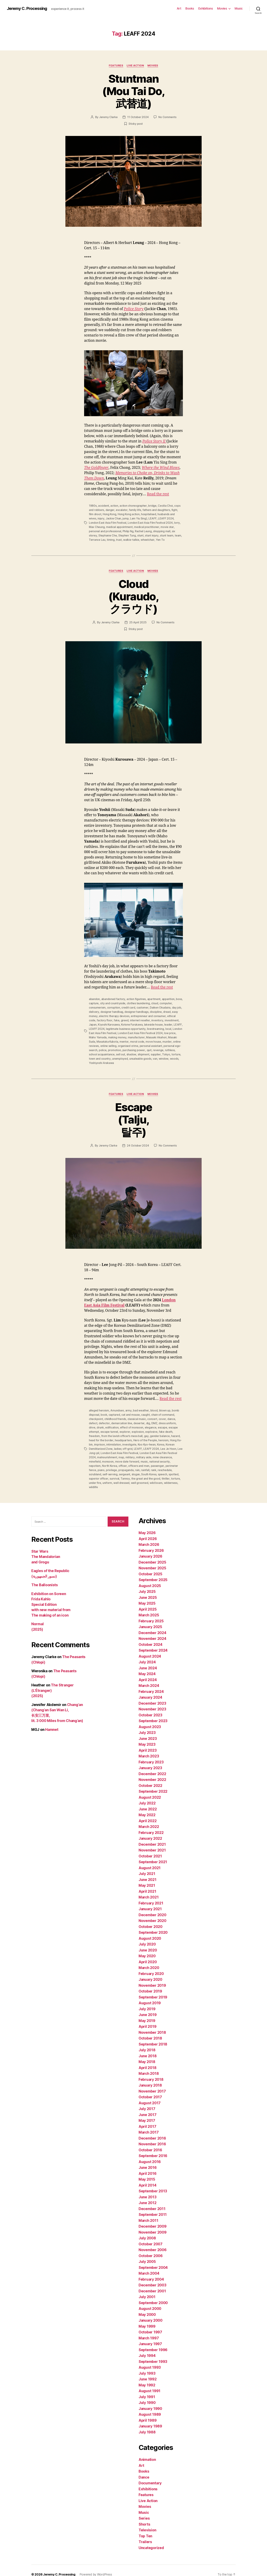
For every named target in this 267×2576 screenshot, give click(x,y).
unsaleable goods (140, 1054)
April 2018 (147, 2060)
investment (171, 1017)
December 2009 (153, 2218)
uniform (107, 1475)
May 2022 (147, 1807)
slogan (136, 1467)
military (130, 1450)
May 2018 (147, 2054)
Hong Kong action (123, 514)
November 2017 (152, 2083)
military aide (143, 1450)
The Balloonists (44, 1577)
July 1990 (147, 2395)
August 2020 (150, 1930)
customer (142, 1005)
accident (103, 505)
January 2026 (150, 1548)
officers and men (138, 1458)
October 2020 (150, 1919)
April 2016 (147, 2165)
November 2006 (153, 2242)
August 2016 (150, 2154)
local (168, 1025)
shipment (143, 1050)
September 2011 (153, 2206)
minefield (95, 1454)
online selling (108, 1042)
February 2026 (151, 1542)
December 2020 (152, 1907)
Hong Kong (104, 514)
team (155, 534)
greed (124, 1017)
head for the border (101, 1434)
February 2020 (151, 1966)
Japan (93, 1021)
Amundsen (117, 1405)
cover (162, 1414)
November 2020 (152, 1913)
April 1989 (147, 2412)
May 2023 (147, 1736)
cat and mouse (130, 1409)
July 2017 (147, 2101)
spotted (173, 1467)
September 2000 (153, 2295)
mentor (124, 1038)
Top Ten (145, 2528)
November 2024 (152, 1630)
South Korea (148, 1467)
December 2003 (152, 2277)
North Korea (109, 1458)
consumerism (97, 1005)
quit (149, 1046)
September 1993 (153, 2353)
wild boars (156, 1475)
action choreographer (133, 505)
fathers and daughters (156, 509)
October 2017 (150, 2089)
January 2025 (150, 1619)
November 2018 (152, 2024)
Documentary (150, 2475)
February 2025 (151, 1613)
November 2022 (152, 1772)
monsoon (108, 1454)
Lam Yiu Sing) (129, 518)
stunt (117, 534)
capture (94, 1001)
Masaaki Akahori (156, 1034)
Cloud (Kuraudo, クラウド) (133, 595)
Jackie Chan (104, 518)
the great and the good (145, 1471)
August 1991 (149, 2383)
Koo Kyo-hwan (147, 1438)
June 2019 (148, 2007)
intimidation (113, 1438)
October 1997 (150, 2324)
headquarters (123, 1434)
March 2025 (149, 1607)
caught (145, 1409)
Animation (147, 2451)
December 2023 (152, 1695)
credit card (128, 1005)
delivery (94, 1009)
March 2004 (149, 2265)
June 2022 (148, 1801)
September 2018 (153, 2036)
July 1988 (147, 2424)
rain (137, 1463)
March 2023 (149, 1748)
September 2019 (153, 1989)
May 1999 (147, 2318)
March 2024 (149, 1677)
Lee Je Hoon (168, 1442)
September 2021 (153, 1854)
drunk (100, 1422)
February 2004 (151, 2271)
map (121, 1450)
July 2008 (147, 2230)
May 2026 (147, 1525)
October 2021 (150, 1848)
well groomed (139, 1475)
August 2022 (150, 1789)
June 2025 (148, 1589)
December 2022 (152, 1766)
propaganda (126, 1463)
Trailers (145, 2534)
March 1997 (149, 2330)
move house (153, 1038)
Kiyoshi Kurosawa (109, 1021)
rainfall (145, 1463)
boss (179, 997)
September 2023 (153, 1713)
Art (179, 8)
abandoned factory (113, 997)
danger (110, 509)
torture (175, 1050)
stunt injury (129, 534)
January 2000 (150, 2312)
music (144, 1454)
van (155, 1054)
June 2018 (148, 2048)
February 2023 (151, 1754)
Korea (160, 1438)
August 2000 (150, 2300)
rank (153, 1463)
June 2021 (147, 1872)
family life (135, 509)
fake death (165, 1426)
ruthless (170, 1046)
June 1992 (148, 2371)
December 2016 (152, 2130)
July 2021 (147, 1866)
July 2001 (147, 2289)
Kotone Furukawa (132, 1021)
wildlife (93, 1479)
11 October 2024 (137, 117)
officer (123, 1458)
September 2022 (153, 1783)
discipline (155, 1009)
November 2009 (153, 2224)
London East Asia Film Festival (119, 1446)
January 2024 (150, 1689)
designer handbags (136, 1009)
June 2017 (147, 2107)
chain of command (162, 1409)
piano (101, 1463)
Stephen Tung (104, 534)
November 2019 (152, 1977)
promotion (114, 1046)
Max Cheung (173, 522)
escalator (121, 509)
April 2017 (147, 2118)
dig (148, 1418)
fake (116, 1017)
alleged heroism (99, 1405)
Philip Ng (111, 530)
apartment (153, 997)
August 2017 (150, 2095)
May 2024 (147, 1666)
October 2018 (150, 2030)
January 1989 (150, 2418)
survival (114, 1471)
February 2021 (151, 1895)
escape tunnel (109, 1426)
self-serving (110, 1467)
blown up (164, 1405)
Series (144, 2510)
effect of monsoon (131, 1422)
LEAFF (144, 518)
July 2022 (147, 1795)
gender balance (159, 1430)
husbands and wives (164, 514)
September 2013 (153, 2183)
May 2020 (147, 1948)
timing (93, 538)
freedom (94, 1430)
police (102, 1046)
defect (93, 1418)
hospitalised (143, 514)
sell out (120, 1050)
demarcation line (121, 1418)
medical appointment (102, 526)
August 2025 (150, 1578)
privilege (111, 1463)
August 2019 (150, 1995)
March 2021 (149, 1889)
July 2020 (147, 1936)
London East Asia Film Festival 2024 (134, 522)
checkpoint (96, 1414)
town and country (100, 1054)
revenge (158, 1046)
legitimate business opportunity (125, 1025)
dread (166, 1009)
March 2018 (149, 2065)
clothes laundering (138, 1001)
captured (114, 1409)
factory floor (104, 1017)
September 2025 (153, 1572)
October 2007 (150, 2236)
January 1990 (150, 2400)
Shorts (144, 2516)
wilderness (170, 1475)
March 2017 (149, 2124)
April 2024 (148, 1672)
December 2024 (152, 1625)
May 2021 (147, 1877)
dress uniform (167, 1418)
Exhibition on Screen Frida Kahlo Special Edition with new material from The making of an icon (50, 1596)
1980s (93, 505)
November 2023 (152, 1701)
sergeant (124, 1467)
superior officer (98, 1471)
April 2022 (147, 1813)
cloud (154, 1001)
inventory (157, 1017)
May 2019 (147, 2013)
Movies (222, 8)
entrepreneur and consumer (148, 1013)
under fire (95, 1475)
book (104, 1409)
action (114, 505)
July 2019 (147, 2001)
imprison (99, 1438)
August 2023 (150, 1719)
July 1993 (147, 2365)
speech (162, 1467)
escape (162, 1422)
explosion (137, 1426)
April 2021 (147, 1883)
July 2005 (147, 2253)
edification (112, 1422)
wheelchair (129, 538)
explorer (125, 1426)
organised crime (128, 1042)
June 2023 (148, 1730)
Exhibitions (205, 8)
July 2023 (147, 1725)
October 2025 (150, 1566)
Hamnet (51, 1721)
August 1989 (150, 2406)
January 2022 (150, 1830)
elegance (150, 1422)
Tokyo (166, 1050)
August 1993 (150, 2359)
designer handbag (111, 1009)
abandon (94, 997)
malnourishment (107, 1450)
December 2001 (152, 2283)
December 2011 (152, 2201)
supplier (155, 1050)
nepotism (95, 1458)
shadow (131, 1050)
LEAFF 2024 (156, 518)
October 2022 (150, 1777)
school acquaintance (102, 1050)
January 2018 (150, 2077)
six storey (161, 530)
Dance (144, 2469)
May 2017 (147, 2112)
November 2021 (152, 1842)
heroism (163, 1434)
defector (104, 1418)
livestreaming (155, 1025)
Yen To (142, 538)
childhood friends (115, 1414)
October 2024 (150, 1636)
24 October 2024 (138, 1141)
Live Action (135, 65)
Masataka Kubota (107, 1038)
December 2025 (152, 1554)
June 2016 (148, 2159)
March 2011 (148, 2212)
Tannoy (124, 1471)
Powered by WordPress (96, 2566)
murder (166, 1038)
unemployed (120, 1054)
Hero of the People (145, 1434)
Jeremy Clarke (108, 117)
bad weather (140, 1405)
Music (239, 8)
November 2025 (152, 1560)
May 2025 (147, 1595)
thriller (165, 1471)
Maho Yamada (98, 1034)
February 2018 (151, 2071)
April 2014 (147, 2177)
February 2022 (151, 1825)
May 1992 (147, 2377)
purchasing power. (133, 1046)
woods (174, 1054)
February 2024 (151, 1683)
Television (147, 2522)
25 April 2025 (138, 620)
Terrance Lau (168, 534)
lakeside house (153, 1021)
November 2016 (152, 2136)
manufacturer (136, 1034)
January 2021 (150, 1901)
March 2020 (149, 1960)
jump (117, 518)
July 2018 (147, 2042)
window (163, 1054)
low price (170, 1030)
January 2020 (150, 1971)
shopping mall (145, 530)
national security (159, 1454)
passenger (157, 1458)
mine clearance (162, 1450)
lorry (161, 522)
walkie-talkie (113, 538)
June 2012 (147, 2195)
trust (101, 538)
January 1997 (150, 2336)
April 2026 (148, 1531)
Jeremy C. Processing (27, 8)
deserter (138, 1418)
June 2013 (147, 2189)
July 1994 (147, 2348)
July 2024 (147, 1654)
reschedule (165, 1463)
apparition (168, 997)
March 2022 (149, 1819)
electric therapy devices (114, 1013)
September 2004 (153, 2259)
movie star (149, 526)
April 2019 (147, 2018)
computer (166, 1001)
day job (176, 1005)
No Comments (167, 117)
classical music (137, 1414)
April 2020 (148, 1954)
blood (153, 1405)
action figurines (136, 997)
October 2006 (151, 2248)
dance (171, 1414)
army (128, 1405)
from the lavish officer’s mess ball (122, 1430)
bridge (152, 505)
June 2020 (148, 1942)
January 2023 (150, 1760)
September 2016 (153, 2148)
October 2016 (150, 2142)
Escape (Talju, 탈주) (133, 1115)
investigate (129, 1438)
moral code (137, 1038)
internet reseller (140, 1017)
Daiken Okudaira (160, 1005)
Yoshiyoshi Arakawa (101, 1058)
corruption (113, 1005)
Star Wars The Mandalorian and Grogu (45, 1548)
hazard (175, 1430)
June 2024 (148, 1660)
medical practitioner (129, 526)
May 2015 (147, 2171)
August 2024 (150, 1648)
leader (168, 1021)
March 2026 (149, 1536)
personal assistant (151, 1042)
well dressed (121, 1475)
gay (146, 1430)
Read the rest (158, 494)
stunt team (143, 534)
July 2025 (147, 1583)
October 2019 (150, 1983)
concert (152, 1414)
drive (92, 1422)
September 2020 (153, 1924)
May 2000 (147, 2306)
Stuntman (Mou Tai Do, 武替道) (133, 91)
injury (92, 518)
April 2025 (147, 1601)
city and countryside (112, 1001)
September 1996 (153, 2342)
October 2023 (150, 1707)
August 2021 (150, 1860)
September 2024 (153, 1642)
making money (117, 1034)
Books (189, 8)
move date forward (127, 1454)
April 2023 (147, 1742)
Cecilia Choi (165, 505)
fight (174, 509)
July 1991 (147, 2389)
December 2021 (152, 1836)
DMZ (154, 1418)
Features (116, 65)
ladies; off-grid (123, 1442)
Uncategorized (151, 2540)
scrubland (95, 1467)
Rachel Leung (126, 530)
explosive (151, 1426)
